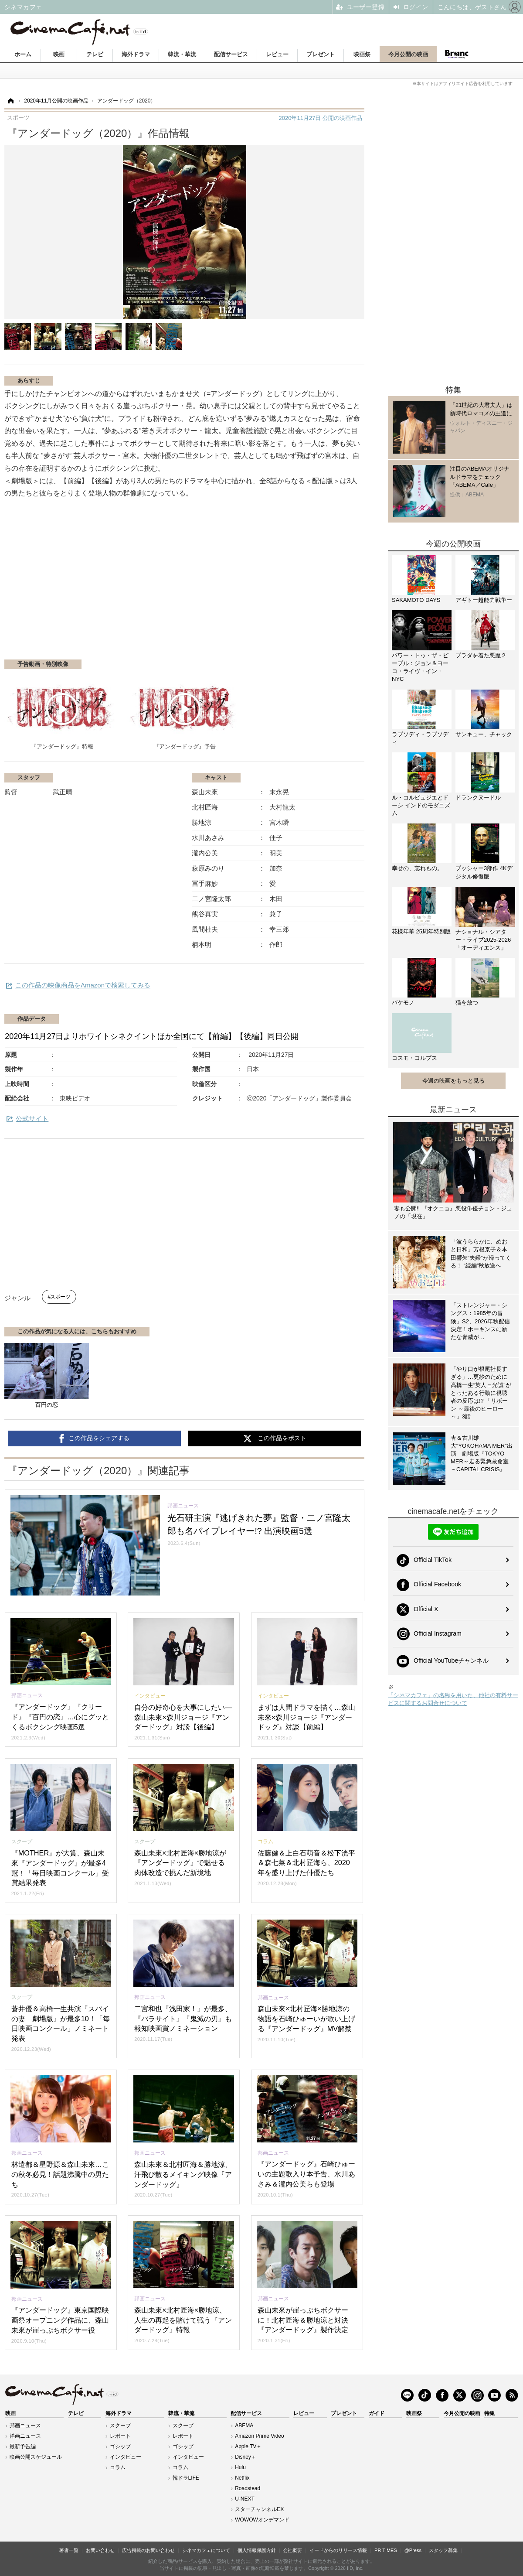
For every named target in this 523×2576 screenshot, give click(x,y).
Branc (456, 54)
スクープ (120, 2425)
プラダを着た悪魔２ (480, 655)
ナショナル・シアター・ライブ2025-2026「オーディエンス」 (483, 940)
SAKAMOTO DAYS (416, 600)
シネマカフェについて (206, 2550)
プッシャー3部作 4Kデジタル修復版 (484, 872)
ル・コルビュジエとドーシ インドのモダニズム (421, 805)
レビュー (277, 54)
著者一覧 (68, 2550)
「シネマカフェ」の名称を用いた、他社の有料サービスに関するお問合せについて (453, 1699)
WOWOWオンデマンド (262, 2520)
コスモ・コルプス (414, 1058)
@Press (412, 2550)
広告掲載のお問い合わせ (148, 2550)
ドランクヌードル (478, 797)
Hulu (240, 2467)
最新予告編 (23, 2446)
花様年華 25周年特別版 (421, 931)
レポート (120, 2436)
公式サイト (32, 1118)
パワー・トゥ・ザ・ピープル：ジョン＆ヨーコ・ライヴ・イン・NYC (420, 667)
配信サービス (231, 54)
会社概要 (292, 2550)
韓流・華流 (182, 54)
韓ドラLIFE (186, 2478)
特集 (489, 2413)
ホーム (22, 54)
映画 (59, 54)
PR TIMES (385, 2550)
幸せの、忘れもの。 (417, 868)
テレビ (94, 54)
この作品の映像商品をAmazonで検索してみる (82, 985)
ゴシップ (120, 2446)
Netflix (242, 2478)
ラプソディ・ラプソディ (420, 738)
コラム (118, 2467)
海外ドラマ (136, 54)
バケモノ (403, 1002)
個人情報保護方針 (257, 2550)
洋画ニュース (25, 2436)
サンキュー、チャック (483, 734)
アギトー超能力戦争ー (483, 600)
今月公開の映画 (408, 54)
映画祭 (361, 54)
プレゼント (320, 54)
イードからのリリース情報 (338, 2550)
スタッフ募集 (443, 2550)
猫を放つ (466, 1002)
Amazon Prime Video (259, 2436)
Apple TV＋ (248, 2446)
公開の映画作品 (320, 118)
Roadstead (247, 2488)
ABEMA (244, 2425)
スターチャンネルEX (259, 2509)
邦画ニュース (25, 2425)
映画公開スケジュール (36, 2457)
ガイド (376, 2413)
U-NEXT (245, 2499)
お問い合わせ (100, 2550)
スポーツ (60, 1297)
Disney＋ (245, 2457)
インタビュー (125, 2457)
